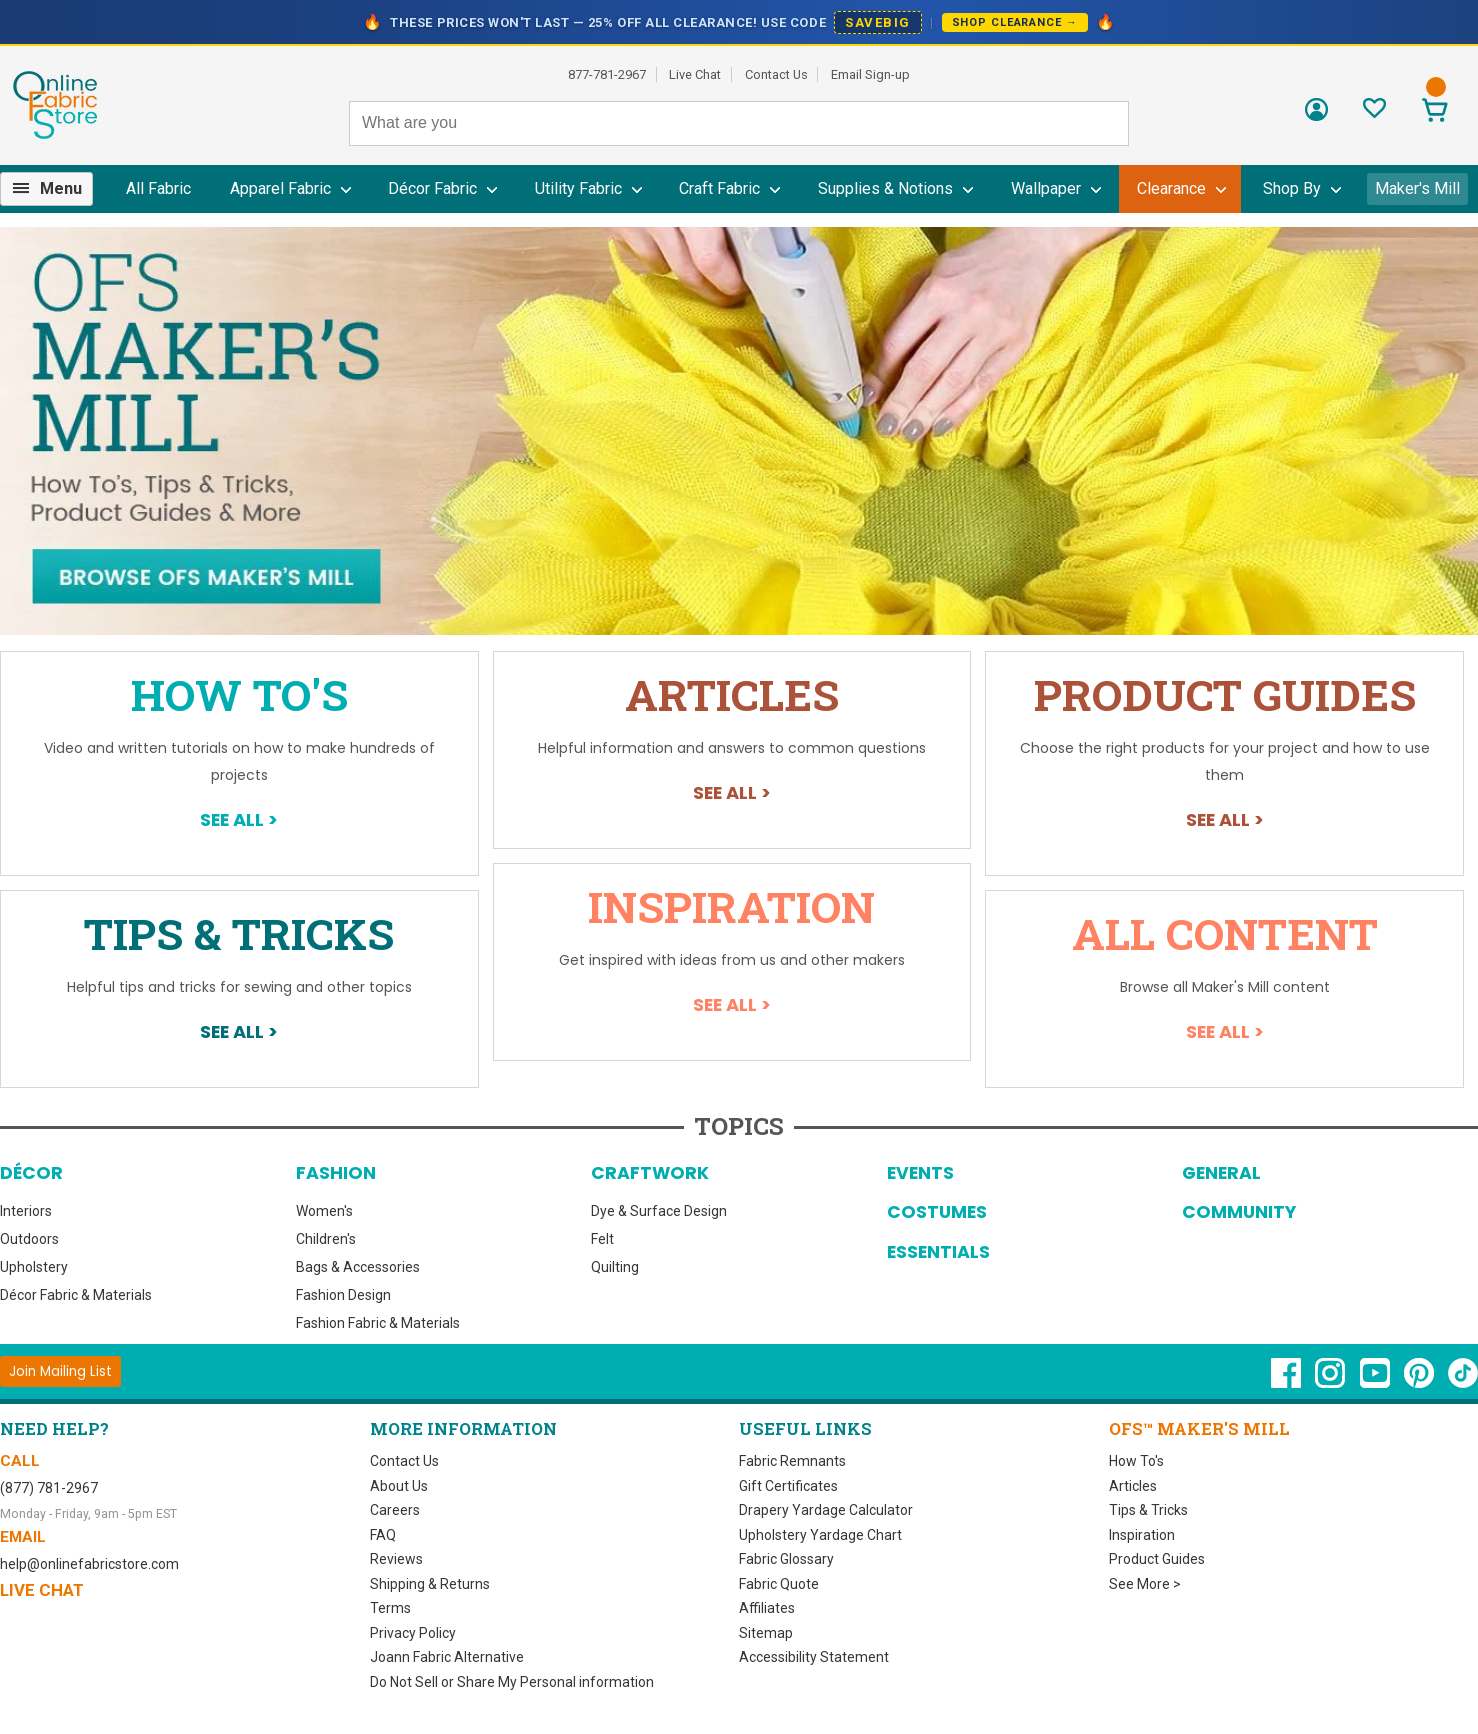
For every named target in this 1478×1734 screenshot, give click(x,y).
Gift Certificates (788, 1486)
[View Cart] (1434, 112)
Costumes (937, 1212)
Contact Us (776, 74)
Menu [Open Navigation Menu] (61, 188)
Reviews (396, 1559)
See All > (239, 819)
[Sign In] (1316, 116)
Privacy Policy (413, 1633)
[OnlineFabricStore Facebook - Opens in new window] (1287, 1383)
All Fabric (158, 188)
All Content (1225, 933)
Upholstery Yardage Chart (820, 1535)
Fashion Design (343, 1295)
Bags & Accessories (358, 1267)
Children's (326, 1239)
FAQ (383, 1535)
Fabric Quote (779, 1584)
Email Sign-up (870, 74)
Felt (602, 1239)
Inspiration (731, 906)
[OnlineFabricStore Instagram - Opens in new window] (1331, 1383)
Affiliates (767, 1608)
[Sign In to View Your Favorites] (1374, 113)
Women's (324, 1211)
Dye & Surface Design (659, 1211)
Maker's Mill (1417, 188)
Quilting (615, 1267)
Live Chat (695, 74)
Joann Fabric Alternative (447, 1657)
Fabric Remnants (792, 1461)
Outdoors (29, 1239)
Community (1239, 1212)
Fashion (336, 1173)
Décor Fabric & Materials (76, 1295)
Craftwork (650, 1173)
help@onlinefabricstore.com (89, 1564)
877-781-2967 (607, 74)
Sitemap (766, 1633)
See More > (1145, 1584)
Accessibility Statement (814, 1657)
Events (920, 1173)
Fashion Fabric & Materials (378, 1323)
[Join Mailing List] (60, 1371)
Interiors (26, 1211)
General (1221, 1173)
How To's (239, 694)
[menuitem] (54, 189)
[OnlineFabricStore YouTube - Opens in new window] (1376, 1383)
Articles (732, 694)
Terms (390, 1608)
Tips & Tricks (239, 933)
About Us (399, 1486)
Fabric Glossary (786, 1559)
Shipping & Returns (430, 1584)
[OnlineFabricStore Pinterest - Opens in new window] (1420, 1383)
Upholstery (34, 1267)
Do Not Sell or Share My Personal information (512, 1682)
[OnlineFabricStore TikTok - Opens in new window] (1463, 1383)
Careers (395, 1510)
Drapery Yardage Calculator (826, 1510)
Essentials (938, 1252)
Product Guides (1225, 694)
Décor (31, 1173)
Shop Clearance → (1015, 22)
